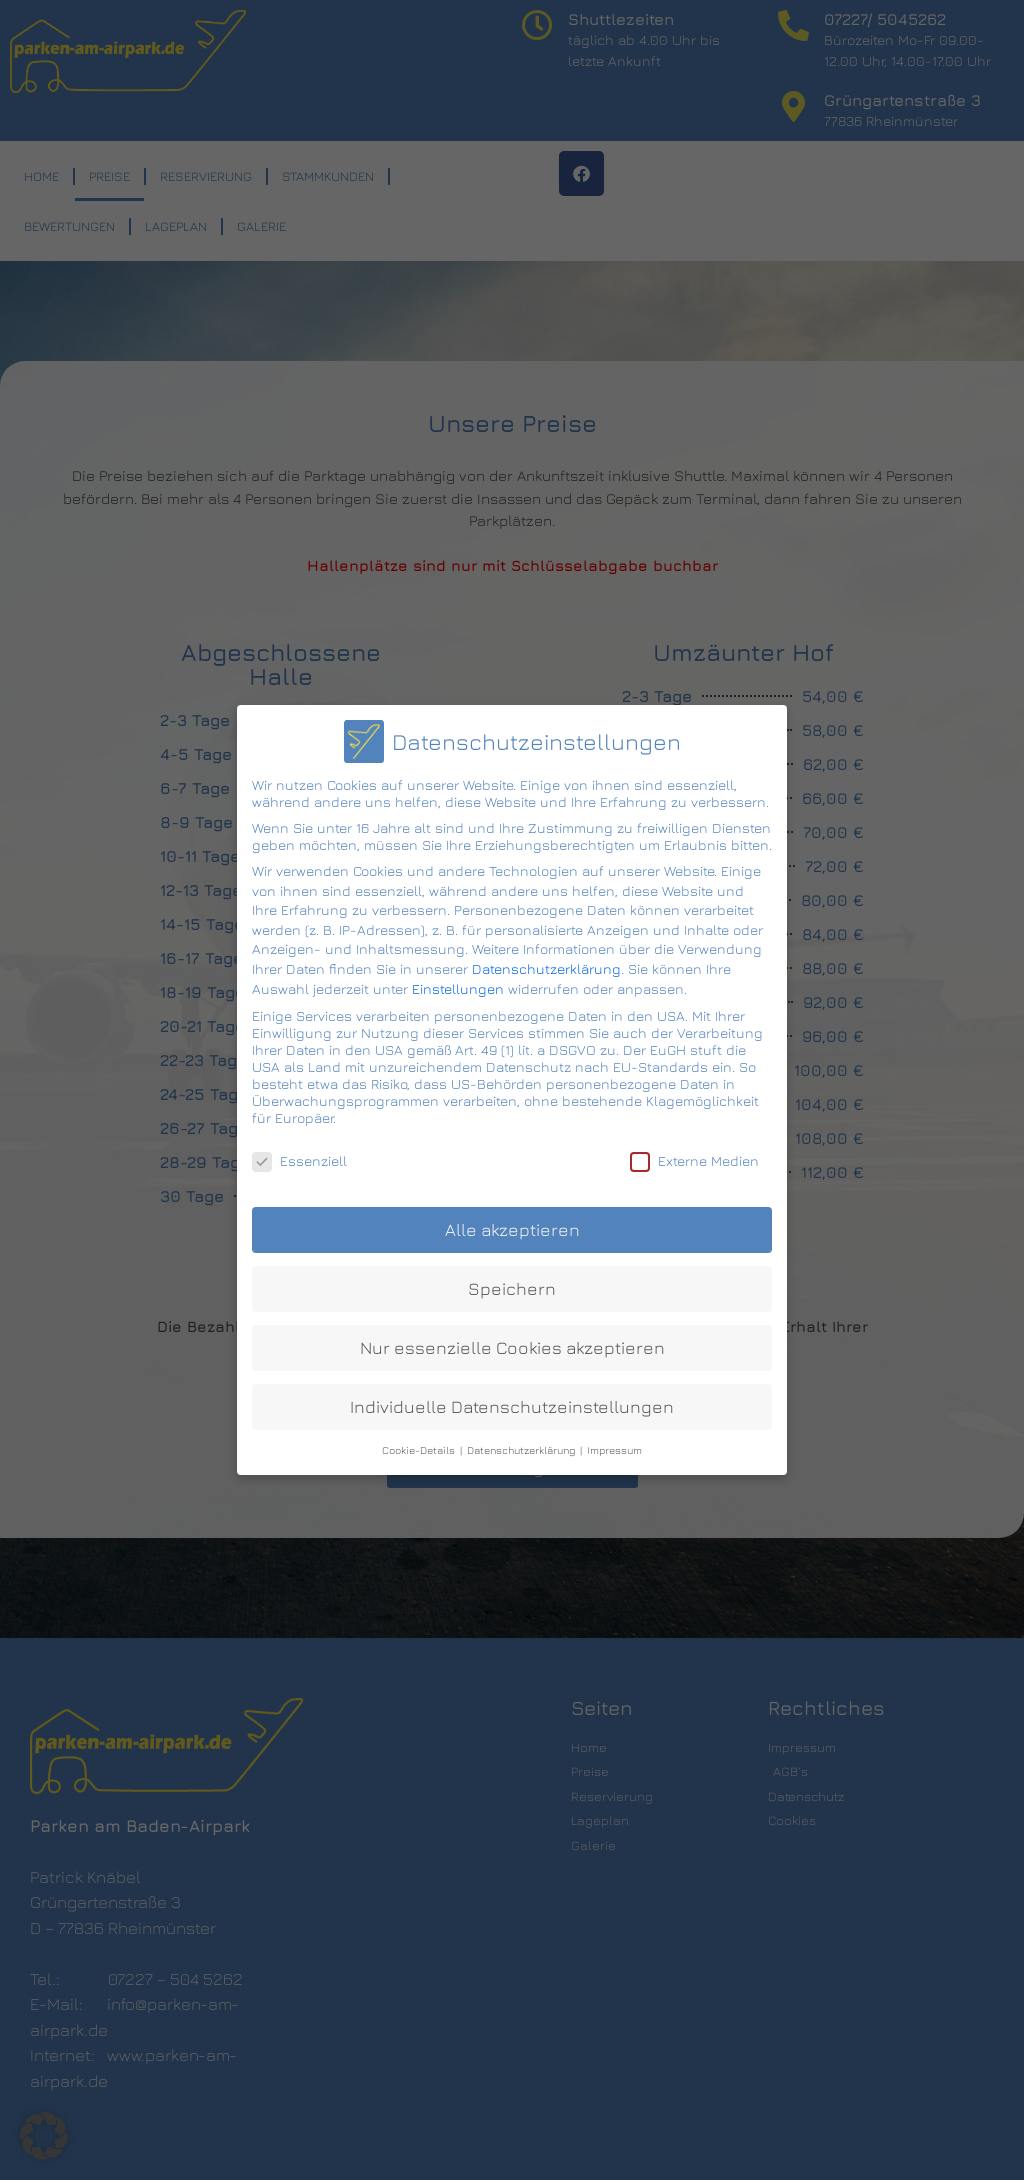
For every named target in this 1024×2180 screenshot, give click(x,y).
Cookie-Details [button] (420, 1442)
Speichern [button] (512, 1280)
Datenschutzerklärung (546, 960)
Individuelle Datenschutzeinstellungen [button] (512, 1398)
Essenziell (299, 1152)
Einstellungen (458, 980)
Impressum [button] (614, 1442)
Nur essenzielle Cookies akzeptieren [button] (512, 1339)
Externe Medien (694, 1152)
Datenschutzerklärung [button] (522, 1442)
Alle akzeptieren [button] (512, 1222)
